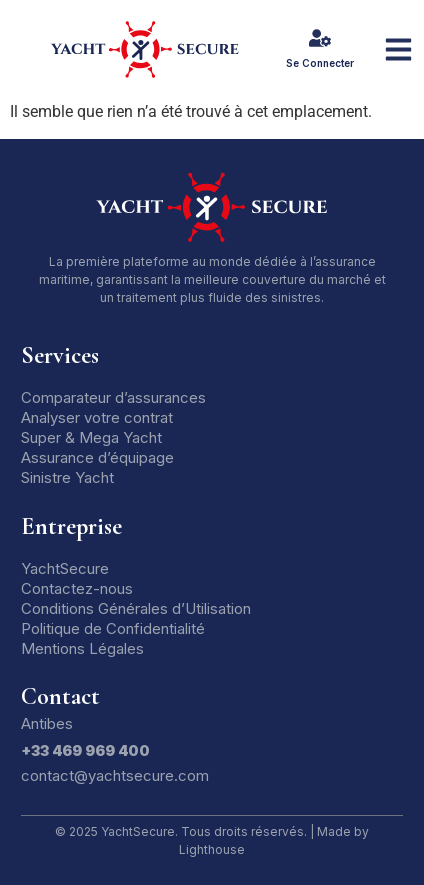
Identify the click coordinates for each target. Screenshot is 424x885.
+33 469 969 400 (85, 750)
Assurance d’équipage (97, 457)
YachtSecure (65, 568)
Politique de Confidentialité (113, 628)
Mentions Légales (82, 648)
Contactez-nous (77, 588)
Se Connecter (320, 63)
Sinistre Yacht (67, 477)
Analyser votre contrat (97, 417)
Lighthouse (212, 849)
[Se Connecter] (320, 38)
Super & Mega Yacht (91, 437)
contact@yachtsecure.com (115, 775)
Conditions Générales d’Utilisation (136, 608)
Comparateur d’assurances (113, 397)
